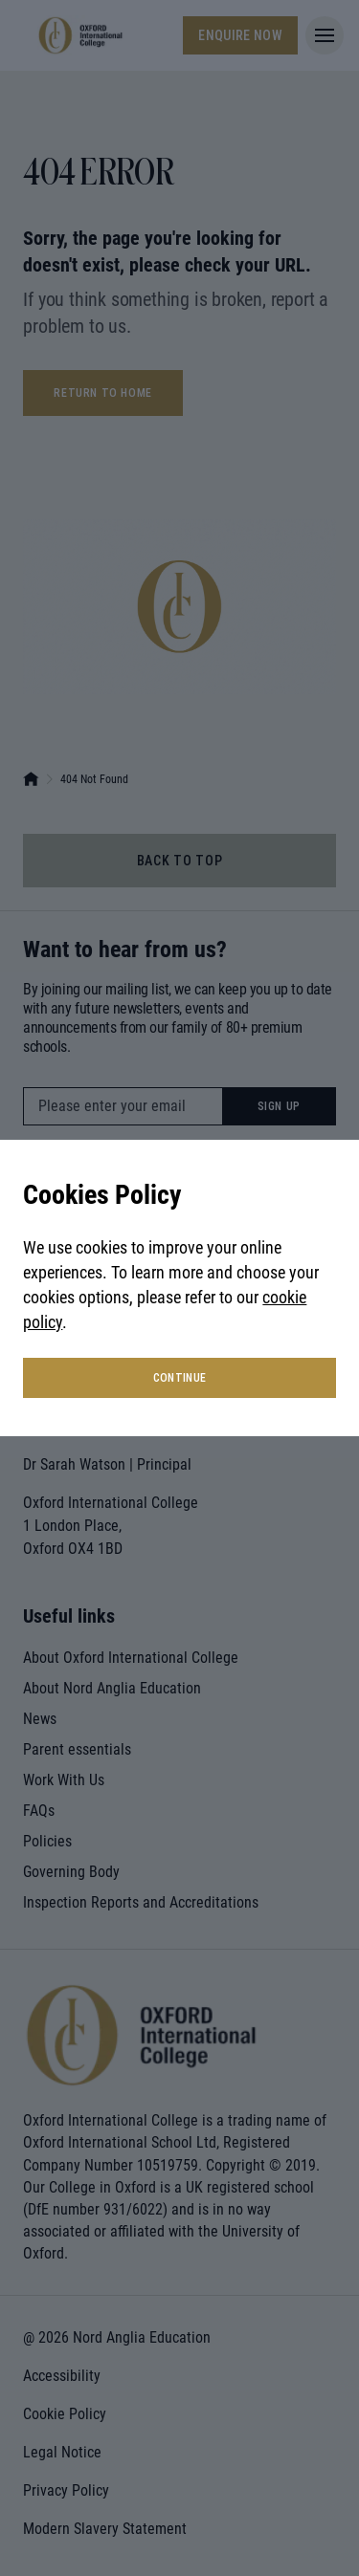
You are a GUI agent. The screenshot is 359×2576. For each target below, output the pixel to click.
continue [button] (180, 1378)
